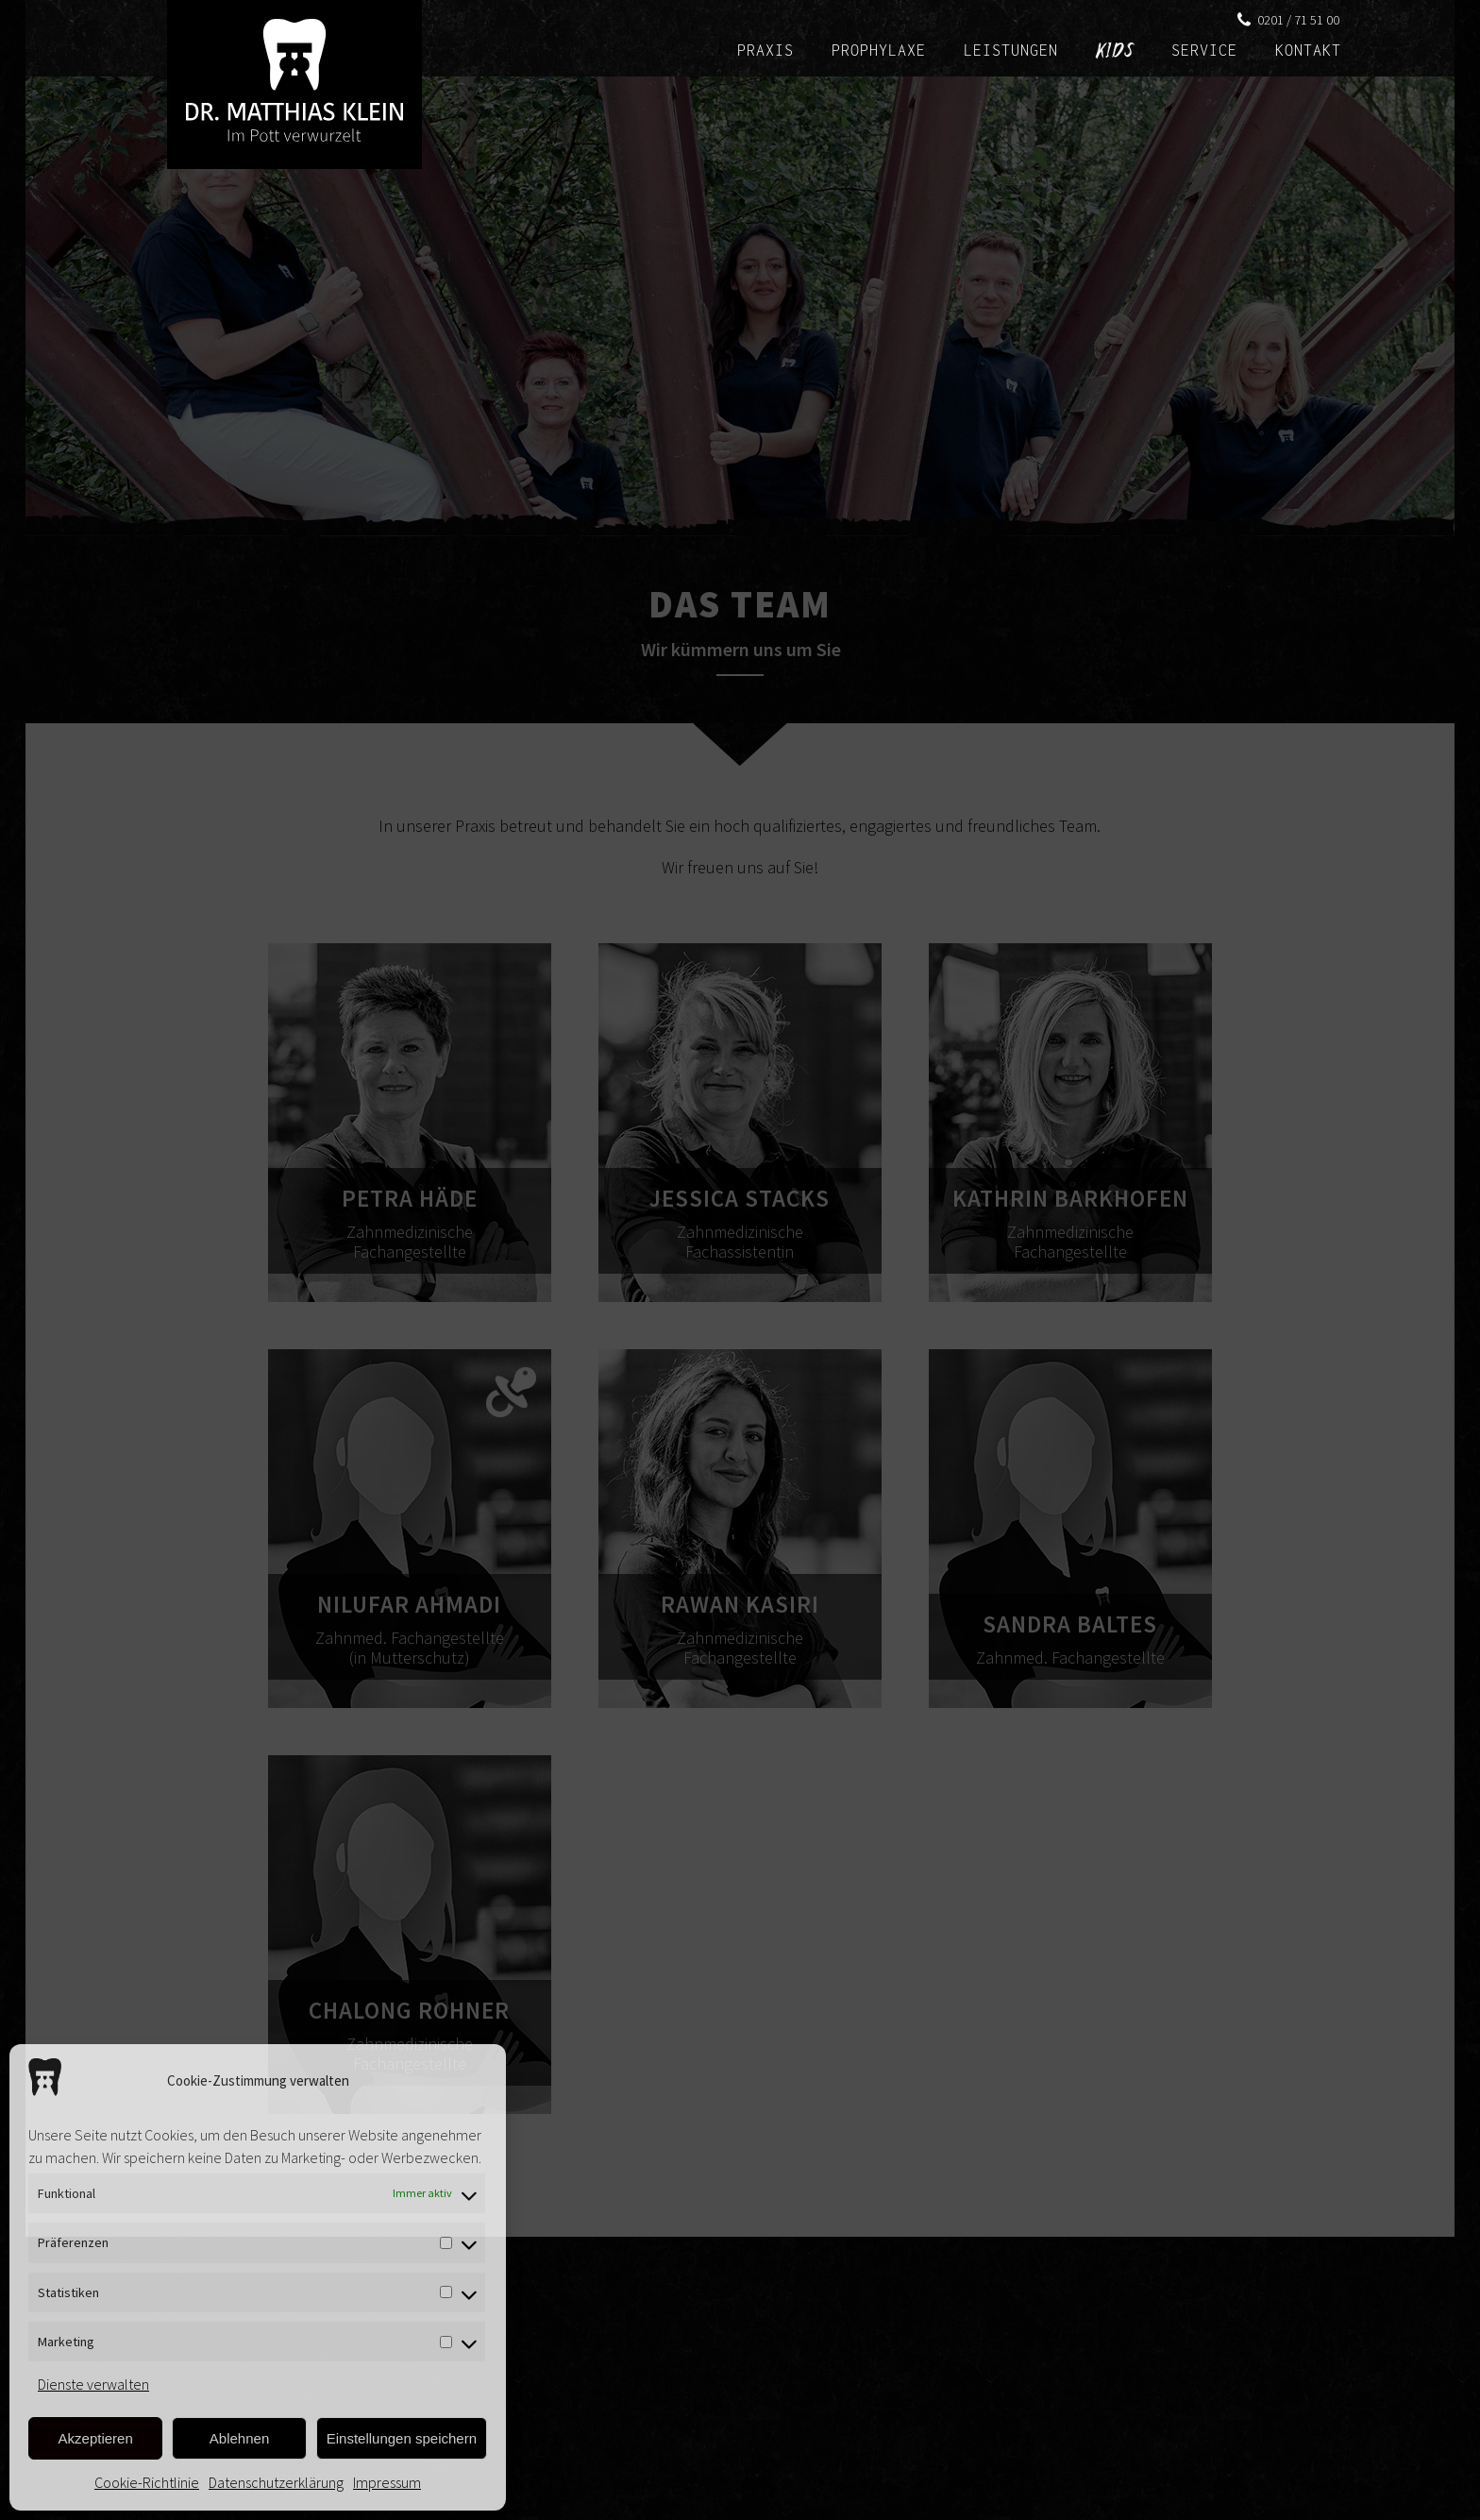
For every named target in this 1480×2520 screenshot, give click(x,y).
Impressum (387, 2482)
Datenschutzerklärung (276, 2482)
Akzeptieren (96, 2438)
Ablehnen (239, 2438)
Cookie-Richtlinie (146, 2482)
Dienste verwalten (93, 2384)
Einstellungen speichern (402, 2438)
